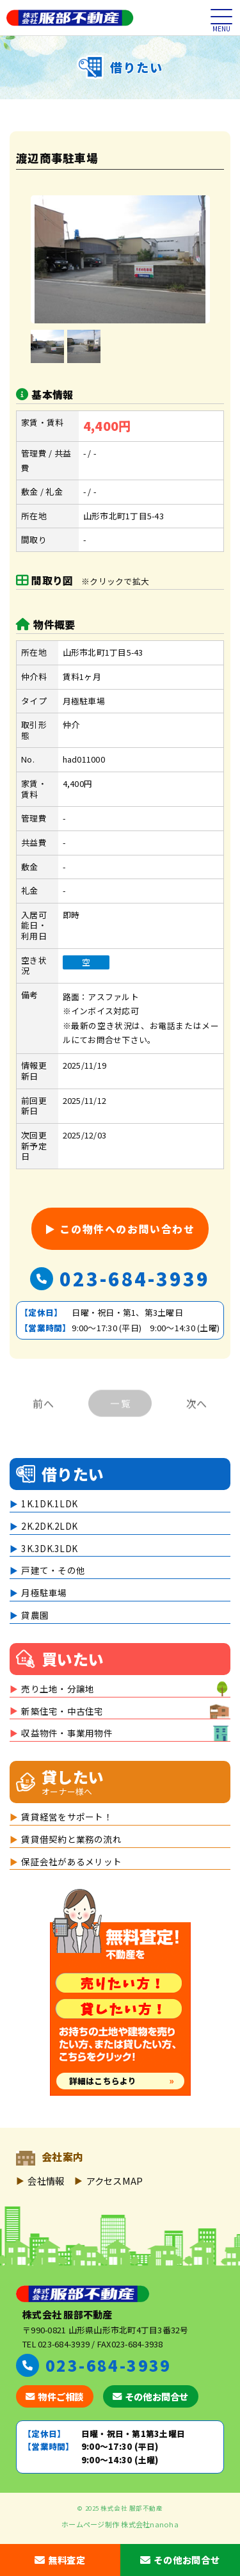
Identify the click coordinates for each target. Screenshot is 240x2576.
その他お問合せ (151, 2396)
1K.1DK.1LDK (49, 1503)
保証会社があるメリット (71, 1861)
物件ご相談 (55, 2396)
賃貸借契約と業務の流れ (71, 1839)
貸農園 (35, 1614)
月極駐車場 (44, 1592)
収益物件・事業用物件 (67, 1732)
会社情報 (46, 2180)
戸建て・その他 (53, 1570)
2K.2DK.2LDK (49, 1525)
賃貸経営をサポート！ (67, 1816)
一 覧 (120, 1411)
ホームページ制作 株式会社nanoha (120, 2524)
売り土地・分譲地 (57, 1688)
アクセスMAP (114, 2180)
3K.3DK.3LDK (49, 1548)
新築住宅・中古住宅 (62, 1711)
